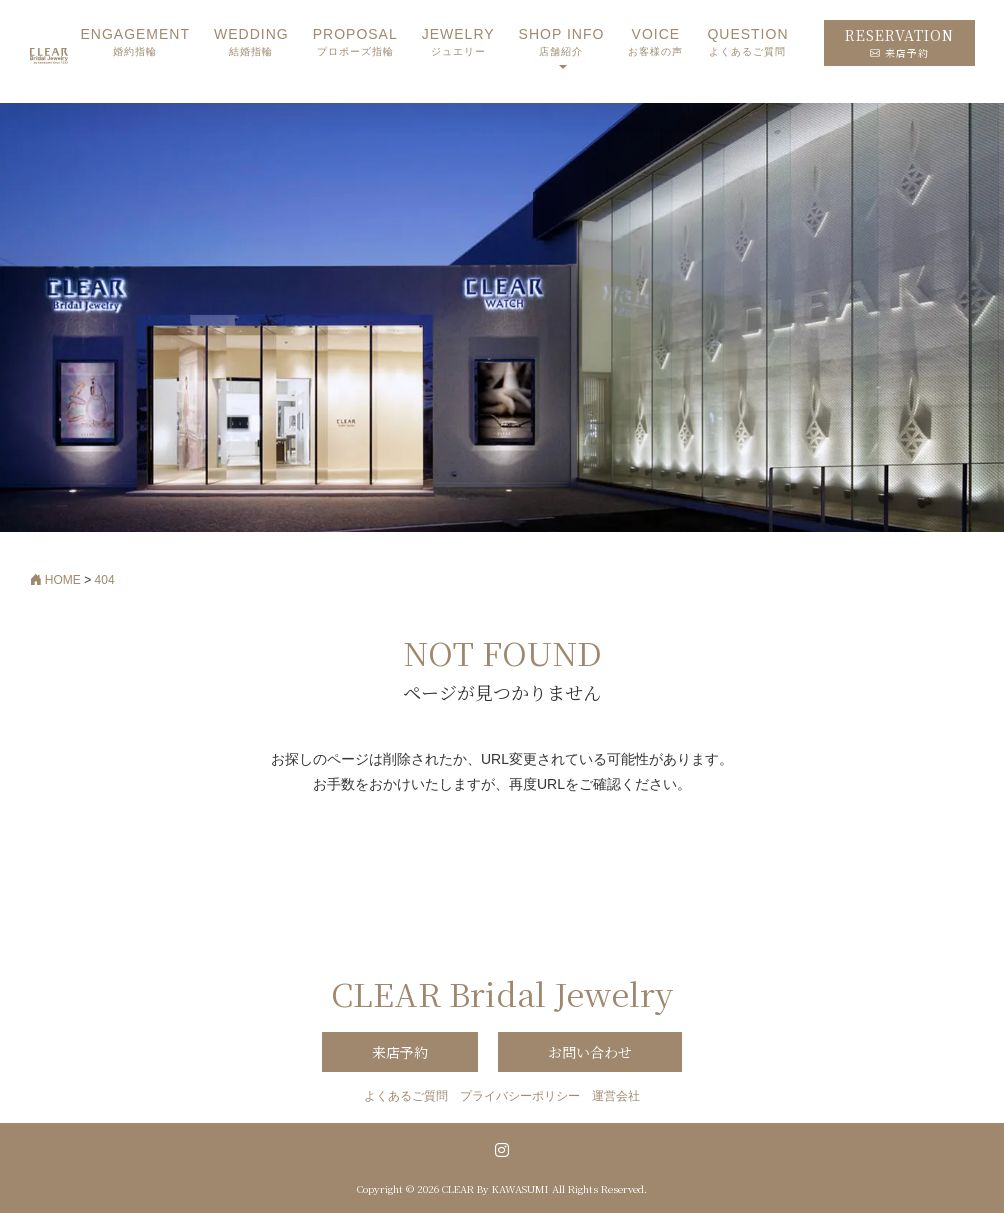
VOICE (655, 42)
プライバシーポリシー (520, 1096)
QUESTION (747, 42)
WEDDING (251, 42)
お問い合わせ (590, 1052)
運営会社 (616, 1096)
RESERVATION (899, 42)
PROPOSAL (355, 42)
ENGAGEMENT (135, 42)
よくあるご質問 (406, 1096)
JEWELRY (458, 42)
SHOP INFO (562, 42)
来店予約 (400, 1052)
